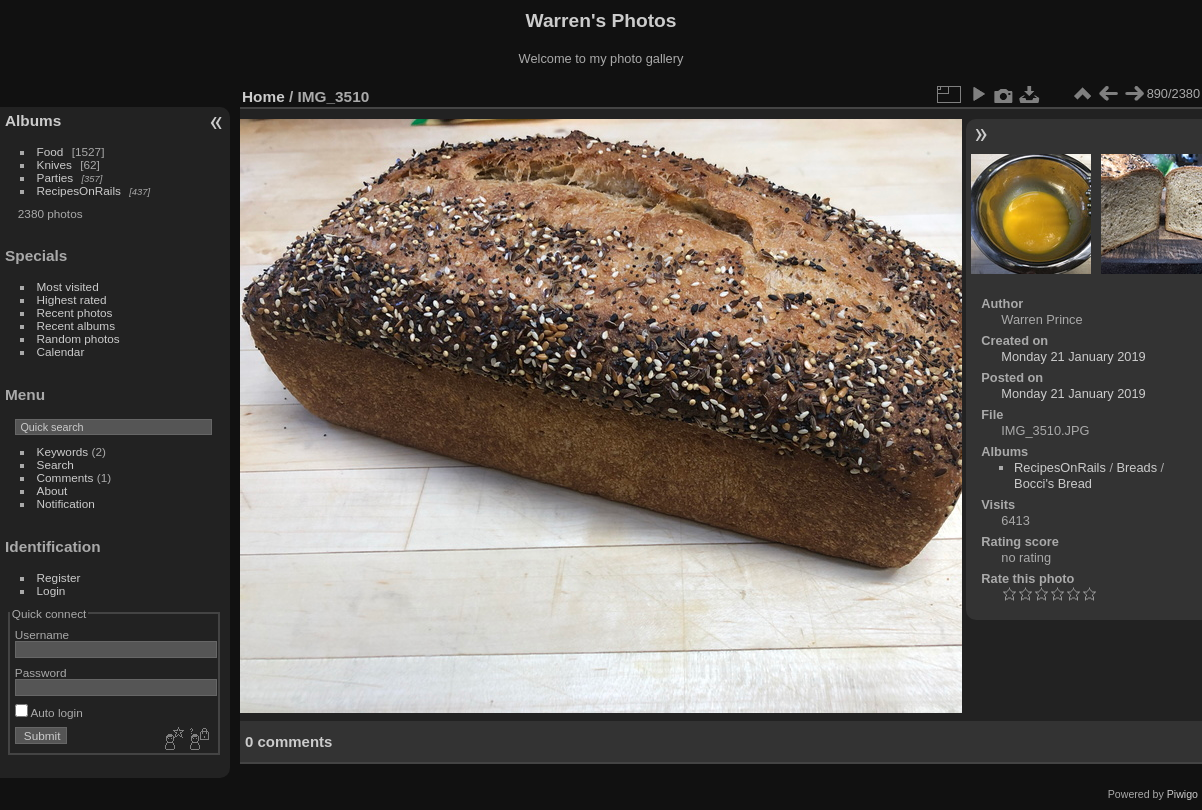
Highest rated (72, 299)
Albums (33, 120)
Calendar (61, 351)
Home (263, 96)
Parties (55, 177)
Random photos (78, 338)
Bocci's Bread (1053, 483)
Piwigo (1182, 794)
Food (50, 151)
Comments (65, 477)
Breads (1137, 467)
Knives (54, 164)
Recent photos (75, 312)
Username (42, 634)
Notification (66, 503)
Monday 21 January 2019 (1073, 356)
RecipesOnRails (79, 190)
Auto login (49, 712)
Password (41, 672)
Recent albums (76, 325)
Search (55, 464)
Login (51, 590)
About (52, 490)
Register (59, 577)
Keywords (63, 451)
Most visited (68, 286)
